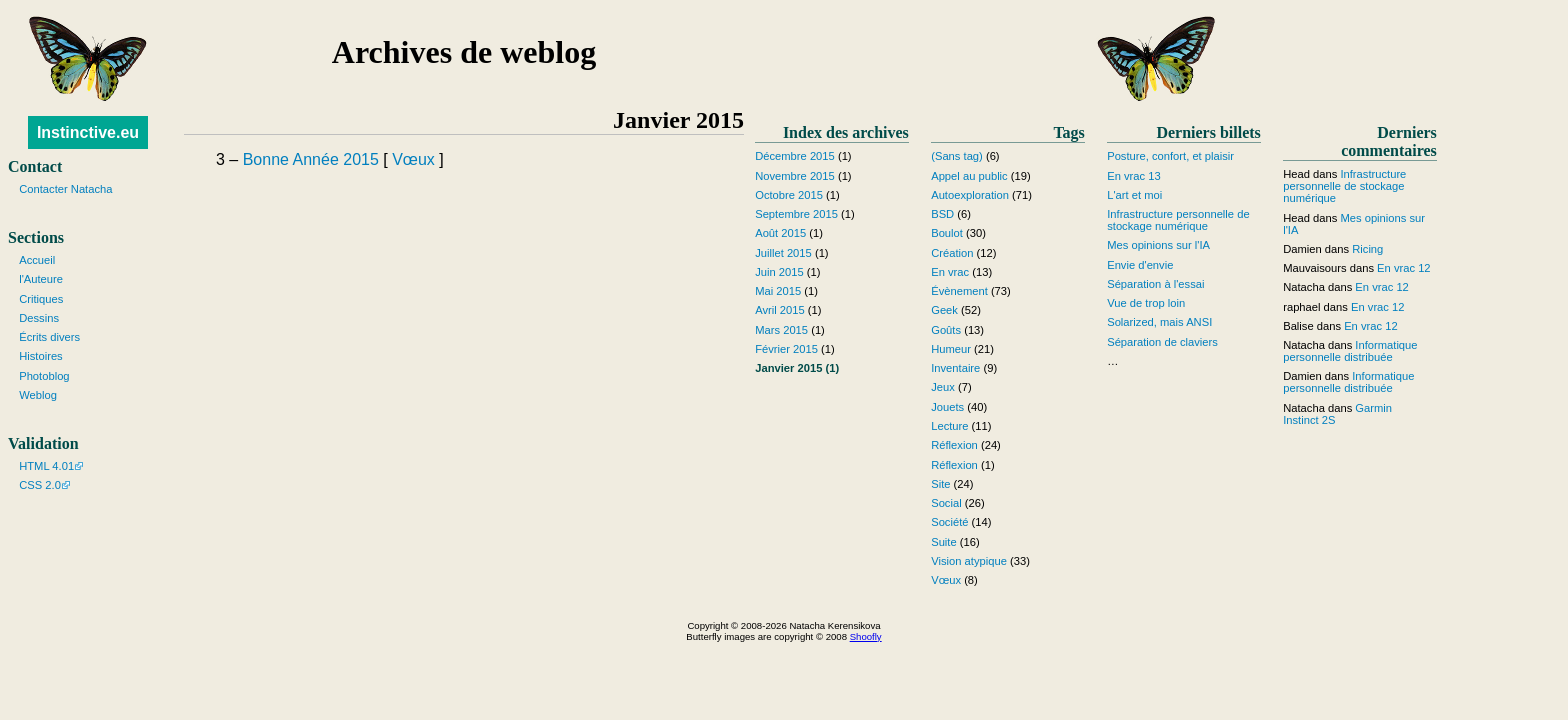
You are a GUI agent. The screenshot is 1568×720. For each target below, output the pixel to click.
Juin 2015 (779, 272)
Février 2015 (786, 349)
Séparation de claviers (1162, 342)
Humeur (951, 349)
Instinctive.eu (88, 132)
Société (949, 522)
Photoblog (44, 376)
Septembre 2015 (796, 214)
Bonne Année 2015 (311, 159)
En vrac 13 (1133, 176)
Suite (944, 542)
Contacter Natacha (65, 189)
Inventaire (955, 368)
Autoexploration (970, 195)
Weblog (38, 395)
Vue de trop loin (1146, 303)
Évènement (959, 291)
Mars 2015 (781, 330)
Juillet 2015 (783, 253)
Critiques (41, 299)
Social (946, 503)
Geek (944, 310)
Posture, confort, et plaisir (1170, 156)
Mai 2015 (778, 291)
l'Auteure (41, 279)
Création (952, 253)
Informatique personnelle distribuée (1350, 351)
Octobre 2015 (789, 195)
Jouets (947, 407)
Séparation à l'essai (1155, 284)
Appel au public (969, 176)
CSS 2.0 (40, 485)
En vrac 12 (1403, 268)
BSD (942, 214)
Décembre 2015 (795, 156)
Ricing (1367, 249)
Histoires (41, 356)
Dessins (39, 318)
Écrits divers (49, 337)
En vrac (950, 272)
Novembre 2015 (795, 176)
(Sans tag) (957, 156)
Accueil (37, 260)
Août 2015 (780, 233)
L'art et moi (1134, 195)
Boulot (947, 233)
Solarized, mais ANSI (1159, 322)
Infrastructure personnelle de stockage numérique (1178, 220)
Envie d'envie (1140, 265)
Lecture (949, 426)
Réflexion (954, 445)
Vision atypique (969, 561)
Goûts (946, 330)
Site (940, 484)
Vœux (413, 159)
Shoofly (866, 636)
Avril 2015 (780, 310)
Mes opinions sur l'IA (1158, 245)
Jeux (943, 387)
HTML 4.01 (46, 466)
